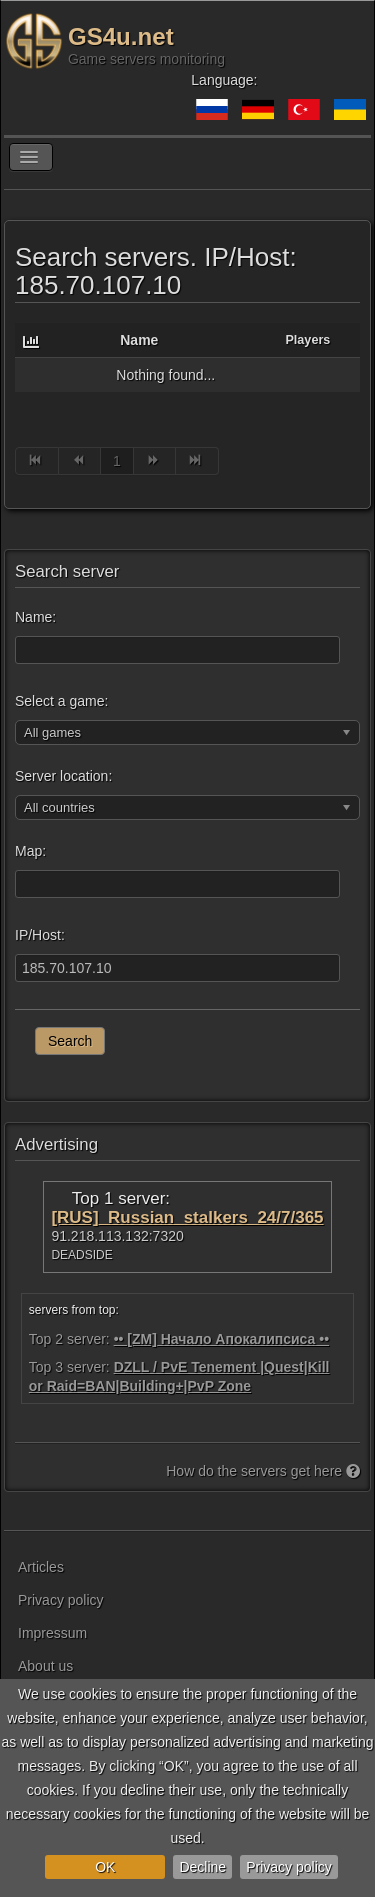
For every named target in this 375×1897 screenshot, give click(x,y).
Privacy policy (289, 1867)
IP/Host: (40, 935)
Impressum (52, 1633)
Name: (35, 617)
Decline (202, 1867)
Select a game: (61, 701)
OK (105, 1867)
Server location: (63, 776)
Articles (41, 1567)
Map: (30, 851)
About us (45, 1666)
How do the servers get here (263, 1471)
